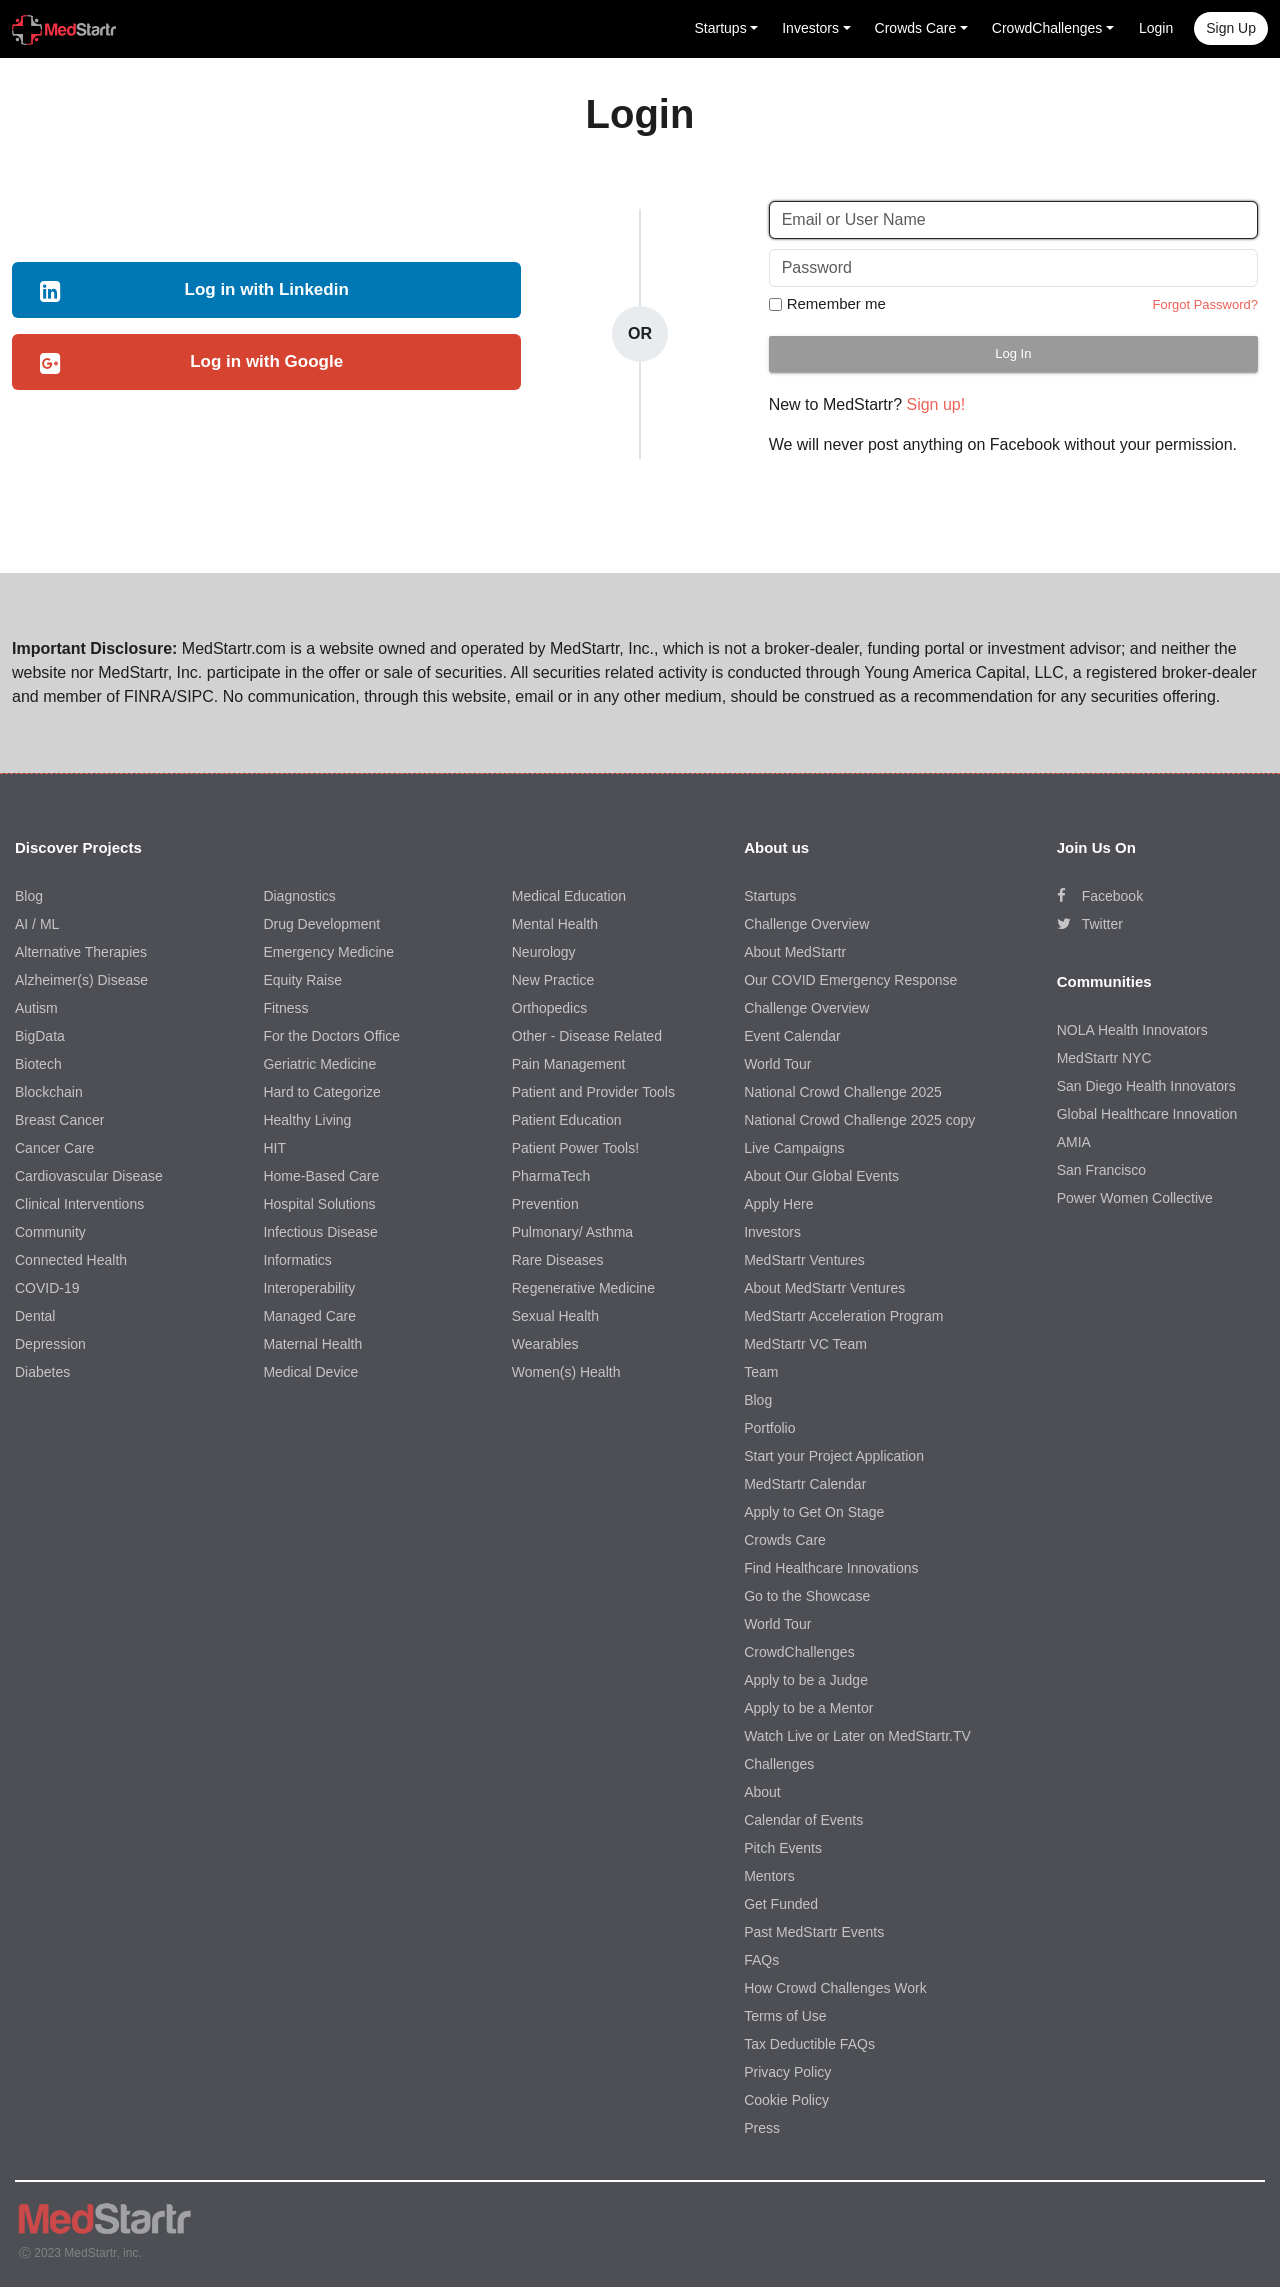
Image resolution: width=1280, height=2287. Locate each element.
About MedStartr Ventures (824, 1288)
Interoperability (309, 1288)
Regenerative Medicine (583, 1288)
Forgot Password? (1205, 304)
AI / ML (37, 924)
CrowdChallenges (799, 1652)
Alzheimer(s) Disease (81, 980)
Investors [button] (810, 28)
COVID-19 (47, 1288)
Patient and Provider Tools (593, 1092)
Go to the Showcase (807, 1596)
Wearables (545, 1344)
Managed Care (309, 1316)
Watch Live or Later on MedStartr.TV (857, 1736)
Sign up (1231, 28)
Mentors (769, 1876)
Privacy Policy (787, 2072)
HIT (274, 1148)
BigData (40, 1036)
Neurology (544, 952)
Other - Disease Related (587, 1036)
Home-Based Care (321, 1176)
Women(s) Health (566, 1372)
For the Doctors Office (331, 1036)
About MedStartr (795, 952)
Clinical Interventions (79, 1204)
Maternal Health (312, 1344)
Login (1156, 28)
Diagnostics (299, 896)
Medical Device (310, 1372)
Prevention (545, 1204)
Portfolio (769, 1428)
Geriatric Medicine (319, 1064)
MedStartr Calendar (805, 1484)
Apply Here (778, 1204)
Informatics (297, 1260)
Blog (29, 896)
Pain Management (569, 1064)
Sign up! (935, 404)
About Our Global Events (821, 1176)
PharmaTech (551, 1176)
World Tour (777, 1064)
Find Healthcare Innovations (831, 1568)
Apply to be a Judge (806, 1680)
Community (50, 1232)
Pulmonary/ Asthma (572, 1232)
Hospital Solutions (319, 1204)
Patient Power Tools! (575, 1148)
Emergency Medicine (328, 952)
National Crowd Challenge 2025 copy (859, 1120)
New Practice (553, 980)
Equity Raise (302, 980)
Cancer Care (54, 1148)
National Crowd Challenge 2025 (843, 1092)
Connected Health (71, 1260)
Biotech (38, 1064)
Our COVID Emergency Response (850, 980)
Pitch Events (783, 1848)
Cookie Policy (786, 2100)
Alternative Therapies (81, 952)
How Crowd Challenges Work (835, 1988)
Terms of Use (785, 2016)
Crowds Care (785, 1540)
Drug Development (321, 924)
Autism (36, 1008)
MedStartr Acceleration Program (843, 1316)
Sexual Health (555, 1316)
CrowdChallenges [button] (1047, 28)
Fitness (285, 1008)
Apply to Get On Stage (814, 1512)
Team (761, 1372)
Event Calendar (792, 1036)
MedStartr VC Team (805, 1344)
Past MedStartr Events (814, 1932)
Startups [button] (721, 28)
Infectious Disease (320, 1232)
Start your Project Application (834, 1456)
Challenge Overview (806, 924)
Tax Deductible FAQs (809, 2044)
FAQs (761, 1960)
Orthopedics (549, 1008)
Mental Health (555, 924)
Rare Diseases (558, 1260)
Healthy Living (307, 1120)
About (762, 1792)
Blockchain (49, 1092)
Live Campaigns (794, 1148)
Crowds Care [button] (916, 28)
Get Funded (781, 1904)
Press (762, 2128)
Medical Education (569, 896)
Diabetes (42, 1372)
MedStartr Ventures (804, 1260)
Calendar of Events (803, 1820)
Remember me (836, 303)
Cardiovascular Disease (89, 1176)
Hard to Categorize (322, 1092)
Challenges (779, 1764)
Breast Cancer (59, 1120)
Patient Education (567, 1120)
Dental (35, 1316)
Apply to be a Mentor (808, 1708)
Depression (50, 1344)
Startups (770, 896)
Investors (772, 1232)
